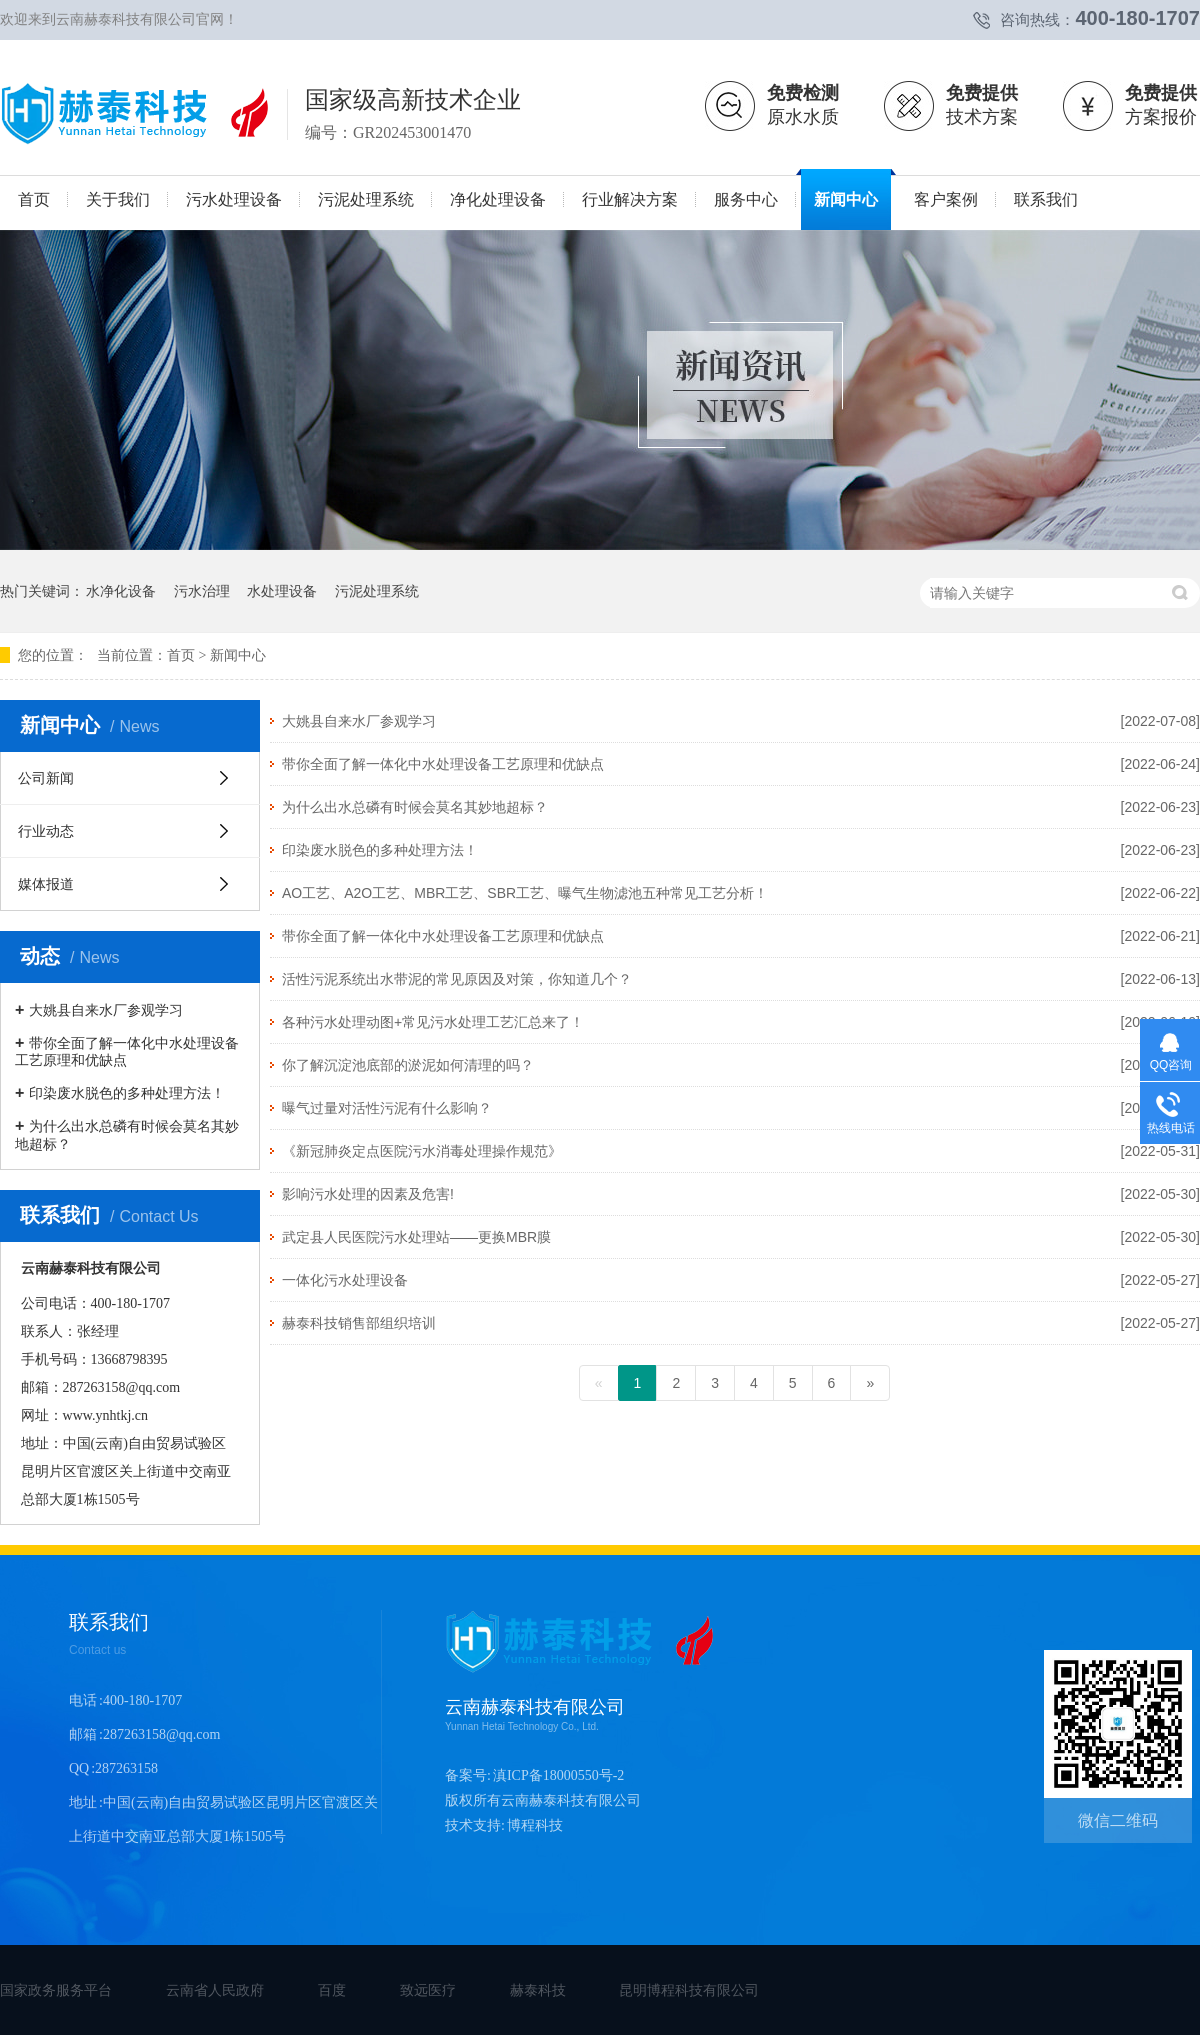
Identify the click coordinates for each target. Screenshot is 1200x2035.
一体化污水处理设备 (345, 1280)
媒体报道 (46, 884)
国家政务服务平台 (56, 1990)
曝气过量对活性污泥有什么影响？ (387, 1108)
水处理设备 (282, 591)
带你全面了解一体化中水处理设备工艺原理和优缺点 (443, 764)
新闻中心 (238, 655)
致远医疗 (428, 1990)
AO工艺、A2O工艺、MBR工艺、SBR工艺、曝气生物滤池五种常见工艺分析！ (525, 893)
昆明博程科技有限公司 (689, 1990)
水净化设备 (121, 591)
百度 (332, 1990)
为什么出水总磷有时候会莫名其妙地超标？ (415, 807)
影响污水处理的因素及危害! (368, 1194)
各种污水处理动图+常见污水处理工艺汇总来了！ (433, 1022)
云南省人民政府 (215, 1990)
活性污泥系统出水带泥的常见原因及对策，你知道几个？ (457, 979)
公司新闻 (46, 778)
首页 (181, 655)
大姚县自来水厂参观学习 (359, 721)
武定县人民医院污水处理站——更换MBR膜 (416, 1237)
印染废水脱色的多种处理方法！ (380, 850)
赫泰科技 (538, 1990)
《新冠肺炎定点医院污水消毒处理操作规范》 (422, 1151)
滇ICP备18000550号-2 (558, 1775)
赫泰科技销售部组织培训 (359, 1323)
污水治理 (202, 591)
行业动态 (46, 831)
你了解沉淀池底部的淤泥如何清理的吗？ (408, 1065)
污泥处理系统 (377, 591)
